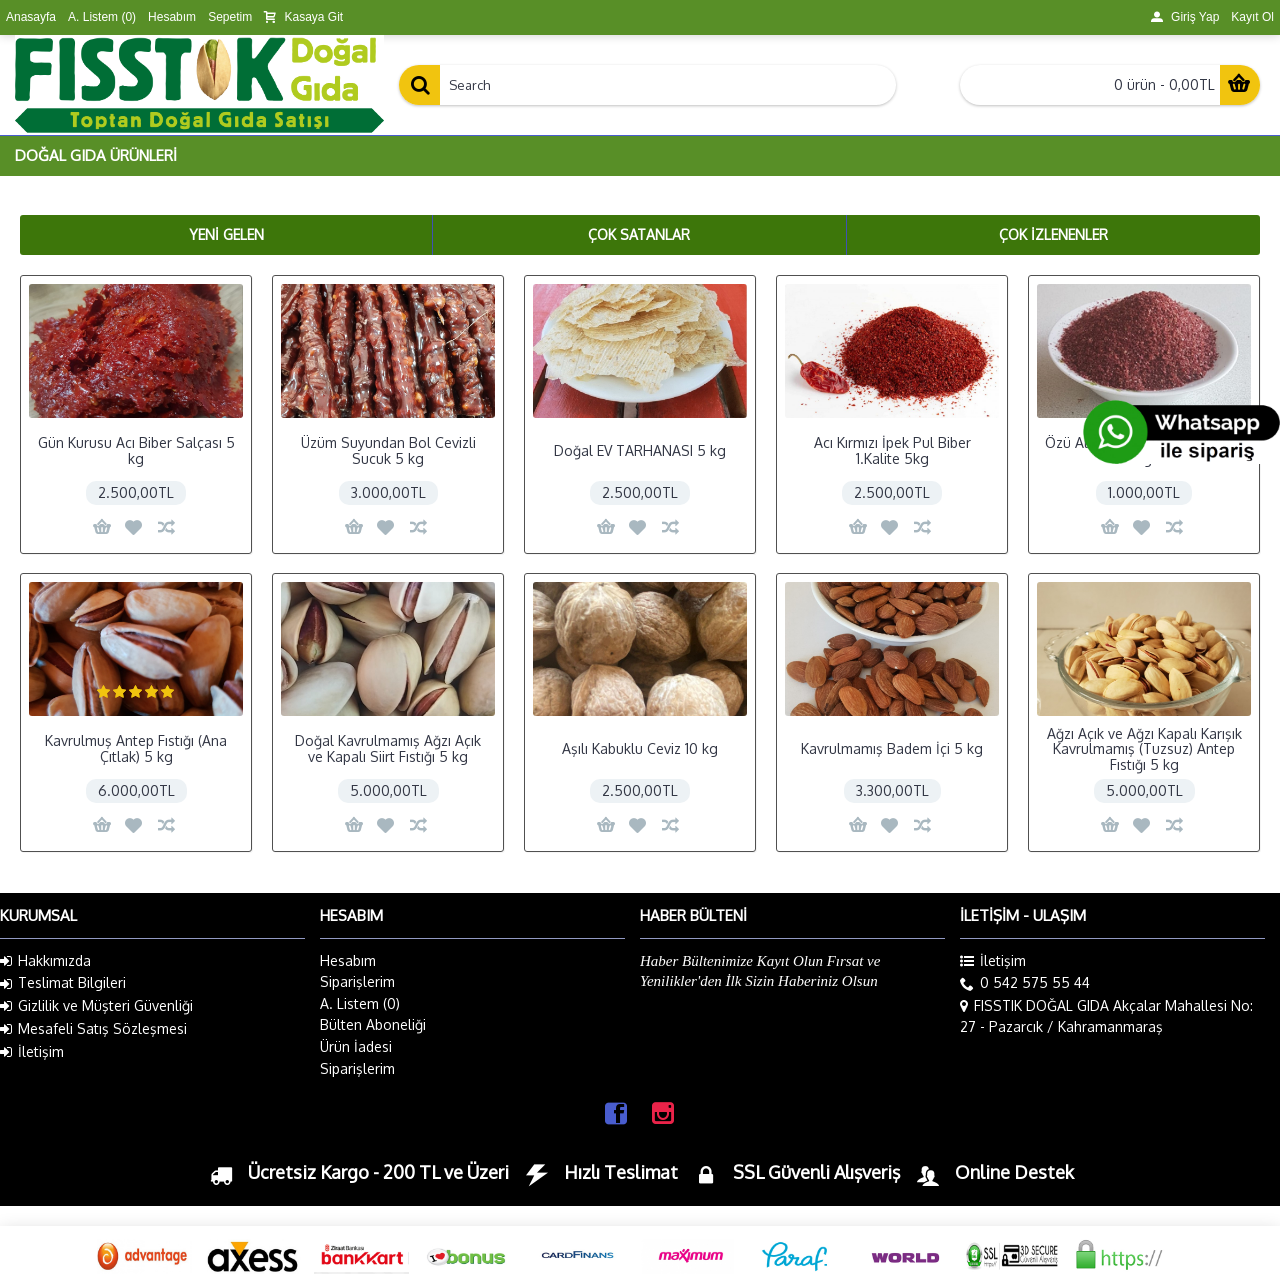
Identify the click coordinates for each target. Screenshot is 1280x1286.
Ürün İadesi (356, 1046)
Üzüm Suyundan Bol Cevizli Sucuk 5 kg (388, 450)
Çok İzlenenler (1053, 234)
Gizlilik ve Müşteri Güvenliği (96, 1006)
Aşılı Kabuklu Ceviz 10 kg (640, 748)
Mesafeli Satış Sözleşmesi (93, 1029)
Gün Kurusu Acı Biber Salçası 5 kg (136, 450)
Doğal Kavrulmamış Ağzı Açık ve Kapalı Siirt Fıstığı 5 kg (388, 748)
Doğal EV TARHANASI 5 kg (640, 450)
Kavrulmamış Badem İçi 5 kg (892, 748)
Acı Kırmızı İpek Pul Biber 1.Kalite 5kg (892, 450)
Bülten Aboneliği (373, 1024)
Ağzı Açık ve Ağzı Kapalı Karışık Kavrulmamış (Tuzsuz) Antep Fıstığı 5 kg (1144, 749)
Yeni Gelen (226, 234)
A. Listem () (360, 1003)
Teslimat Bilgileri (63, 983)
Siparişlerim (357, 981)
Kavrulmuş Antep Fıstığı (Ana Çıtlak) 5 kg (136, 748)
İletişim (32, 1052)
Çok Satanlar (639, 234)
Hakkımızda (45, 961)
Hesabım (348, 960)
